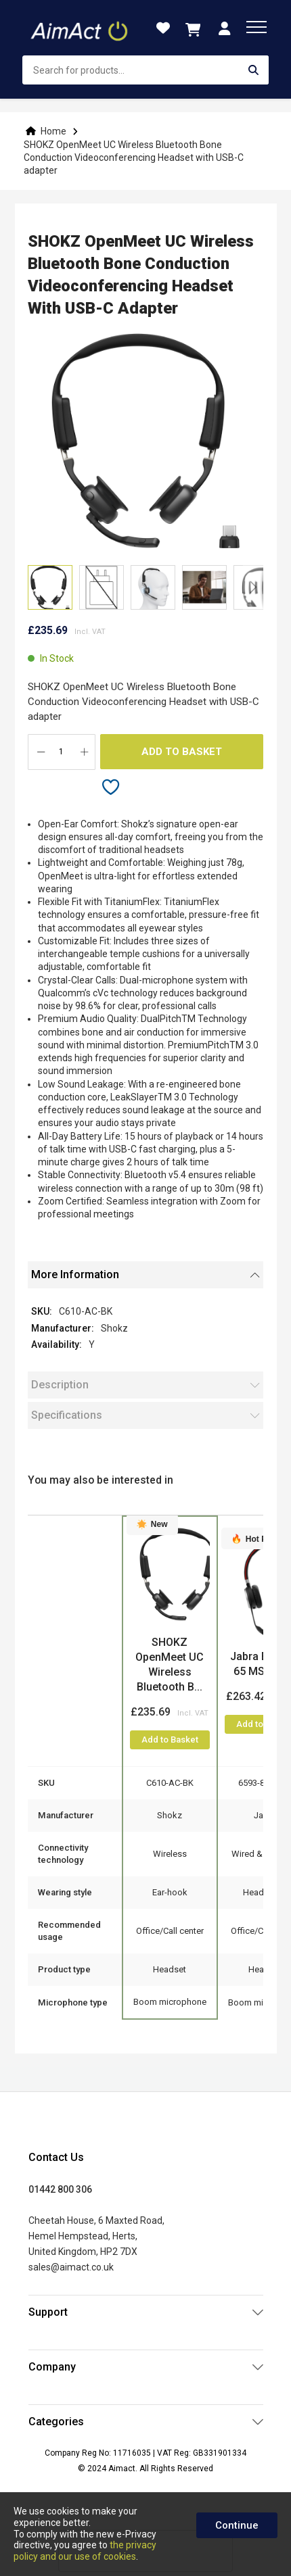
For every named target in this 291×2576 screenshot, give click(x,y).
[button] (101, 587)
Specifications (66, 1415)
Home (53, 131)
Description (60, 1384)
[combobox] (145, 69)
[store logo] (80, 28)
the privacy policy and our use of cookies (85, 2550)
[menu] (256, 27)
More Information (75, 1274)
